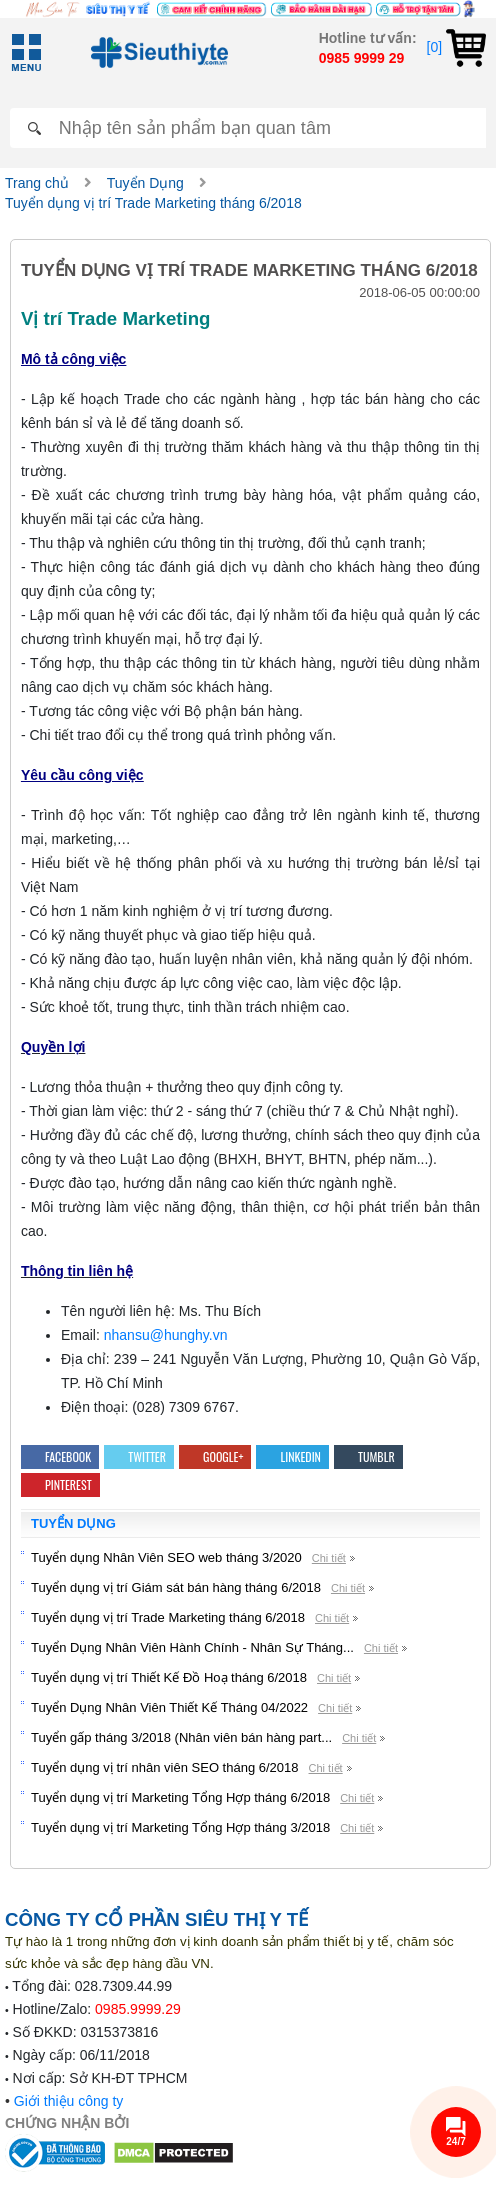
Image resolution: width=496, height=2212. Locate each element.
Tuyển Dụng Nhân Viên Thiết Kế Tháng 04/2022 (169, 1707)
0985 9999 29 (362, 58)
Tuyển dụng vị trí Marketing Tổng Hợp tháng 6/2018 (180, 1797)
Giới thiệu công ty (69, 2101)
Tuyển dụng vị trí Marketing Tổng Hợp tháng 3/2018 (180, 1827)
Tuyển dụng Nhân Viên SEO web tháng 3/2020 (166, 1557)
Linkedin (292, 1456)
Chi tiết (329, 1558)
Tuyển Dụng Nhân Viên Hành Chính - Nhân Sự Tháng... (192, 1647)
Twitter (139, 1456)
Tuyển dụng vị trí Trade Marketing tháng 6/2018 (153, 203)
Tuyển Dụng (145, 183)
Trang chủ (37, 183)
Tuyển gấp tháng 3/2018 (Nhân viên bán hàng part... (181, 1737)
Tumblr (368, 1456)
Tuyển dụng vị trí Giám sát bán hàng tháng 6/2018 (176, 1587)
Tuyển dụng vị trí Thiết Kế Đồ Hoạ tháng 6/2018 (169, 1677)
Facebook (60, 1456)
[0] (456, 47)
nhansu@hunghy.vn (166, 1335)
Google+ (215, 1456)
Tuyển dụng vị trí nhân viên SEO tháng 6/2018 (165, 1767)
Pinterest (60, 1484)
